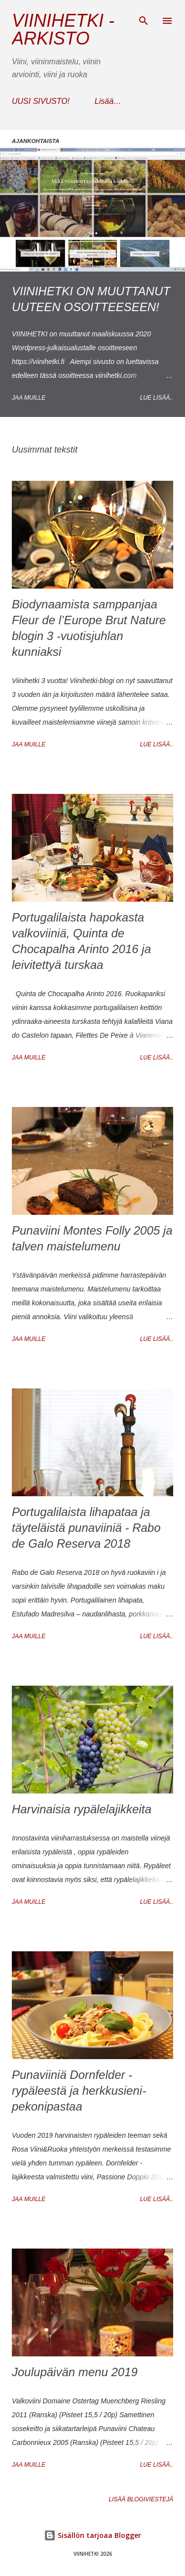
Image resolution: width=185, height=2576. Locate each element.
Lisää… (108, 101)
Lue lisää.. (156, 397)
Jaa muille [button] (28, 397)
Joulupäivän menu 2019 (75, 2372)
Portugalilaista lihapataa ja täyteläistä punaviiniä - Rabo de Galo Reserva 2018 (86, 1527)
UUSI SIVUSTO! (41, 101)
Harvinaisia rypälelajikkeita (81, 1809)
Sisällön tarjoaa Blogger (92, 2535)
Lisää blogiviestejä (141, 2499)
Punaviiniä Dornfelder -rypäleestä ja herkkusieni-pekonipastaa (79, 2090)
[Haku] (143, 18)
